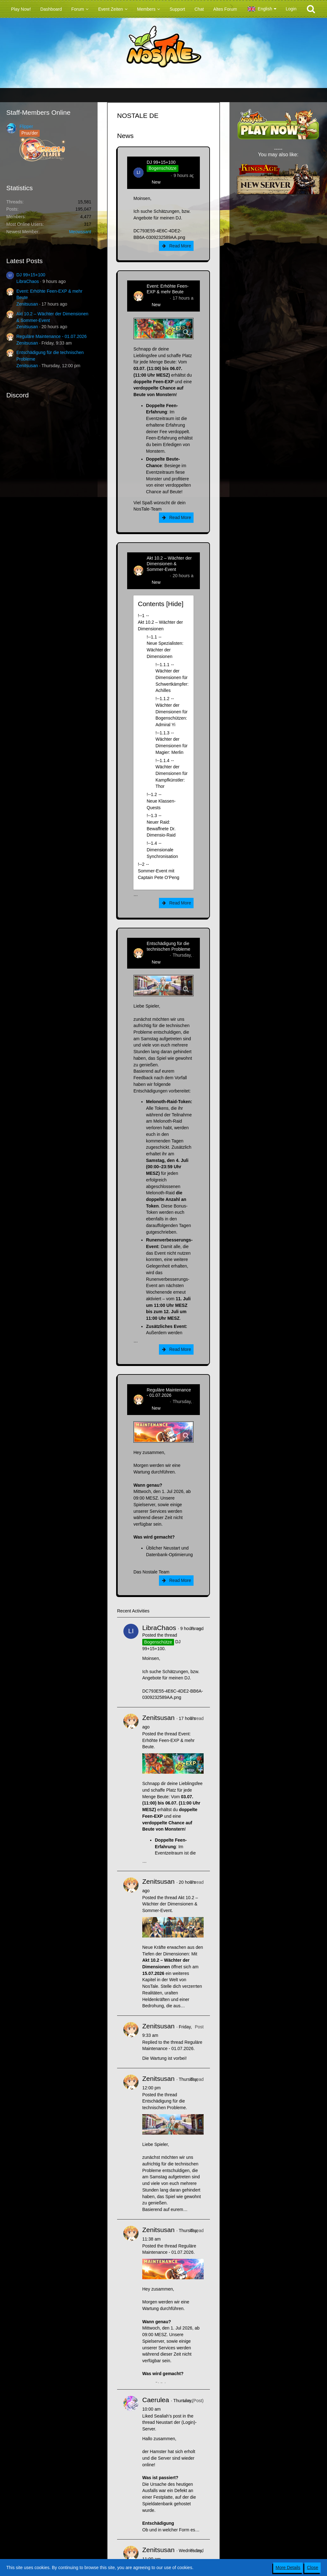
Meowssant (80, 231)
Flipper (26, 126)
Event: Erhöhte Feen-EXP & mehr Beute (168, 289)
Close (312, 2567)
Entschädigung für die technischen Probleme (168, 946)
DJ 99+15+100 (30, 274)
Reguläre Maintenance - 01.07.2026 (51, 336)
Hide (175, 603)
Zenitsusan (27, 304)
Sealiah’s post (167, 2415)
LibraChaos (27, 281)
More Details (288, 2567)
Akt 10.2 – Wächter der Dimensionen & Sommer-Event (169, 564)
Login (291, 8)
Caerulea (155, 2399)
